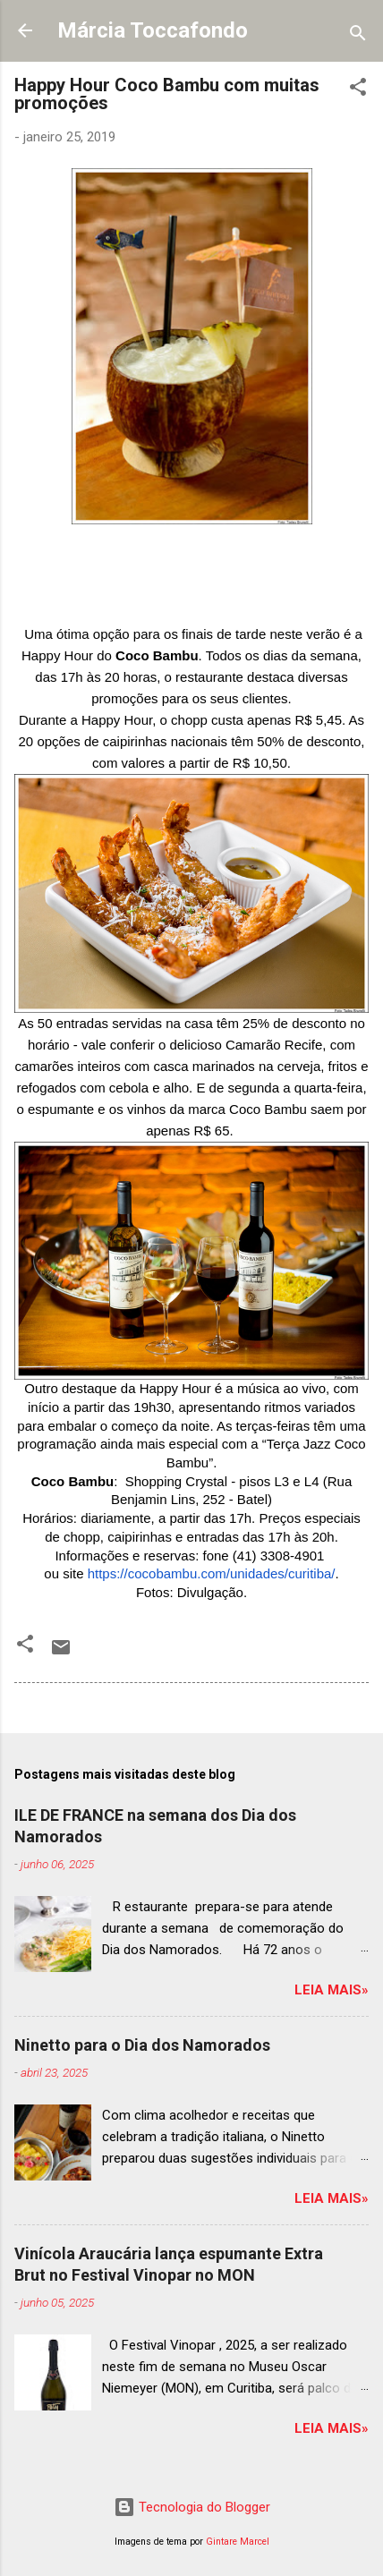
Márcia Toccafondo (152, 30)
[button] (358, 90)
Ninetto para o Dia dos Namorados (142, 2045)
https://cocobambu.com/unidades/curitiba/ (212, 1573)
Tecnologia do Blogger (192, 2507)
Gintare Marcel (237, 2541)
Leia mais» (331, 1990)
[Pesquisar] (358, 36)
